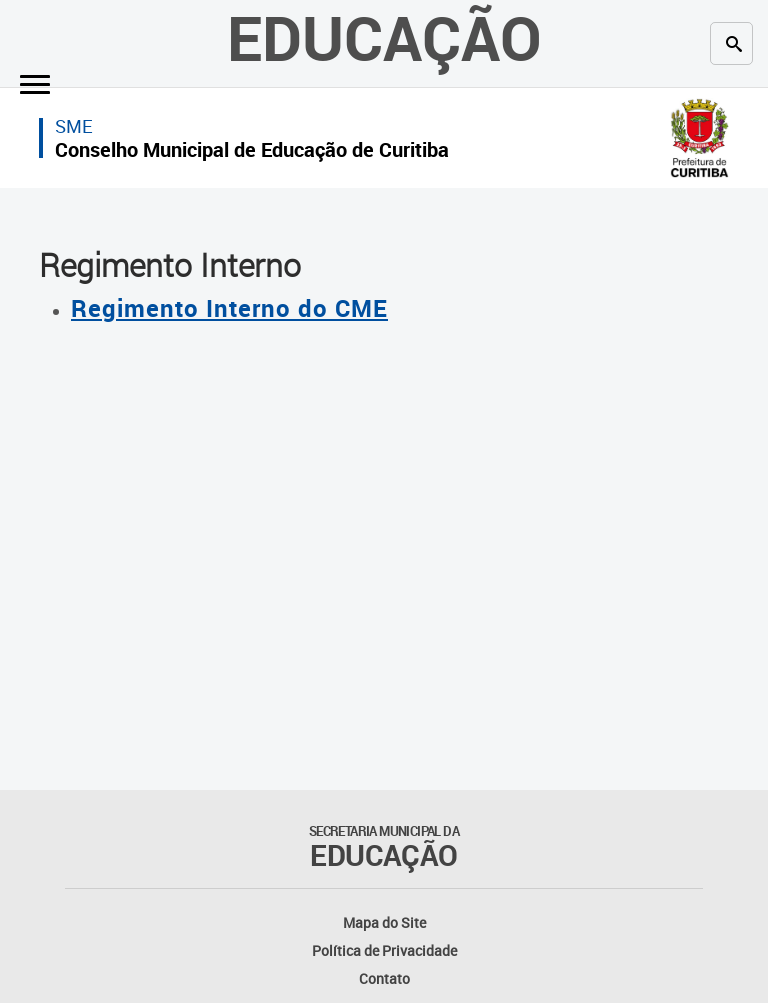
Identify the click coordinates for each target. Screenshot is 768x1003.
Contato (384, 978)
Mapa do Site (384, 922)
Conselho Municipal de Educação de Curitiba (252, 149)
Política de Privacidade (384, 950)
